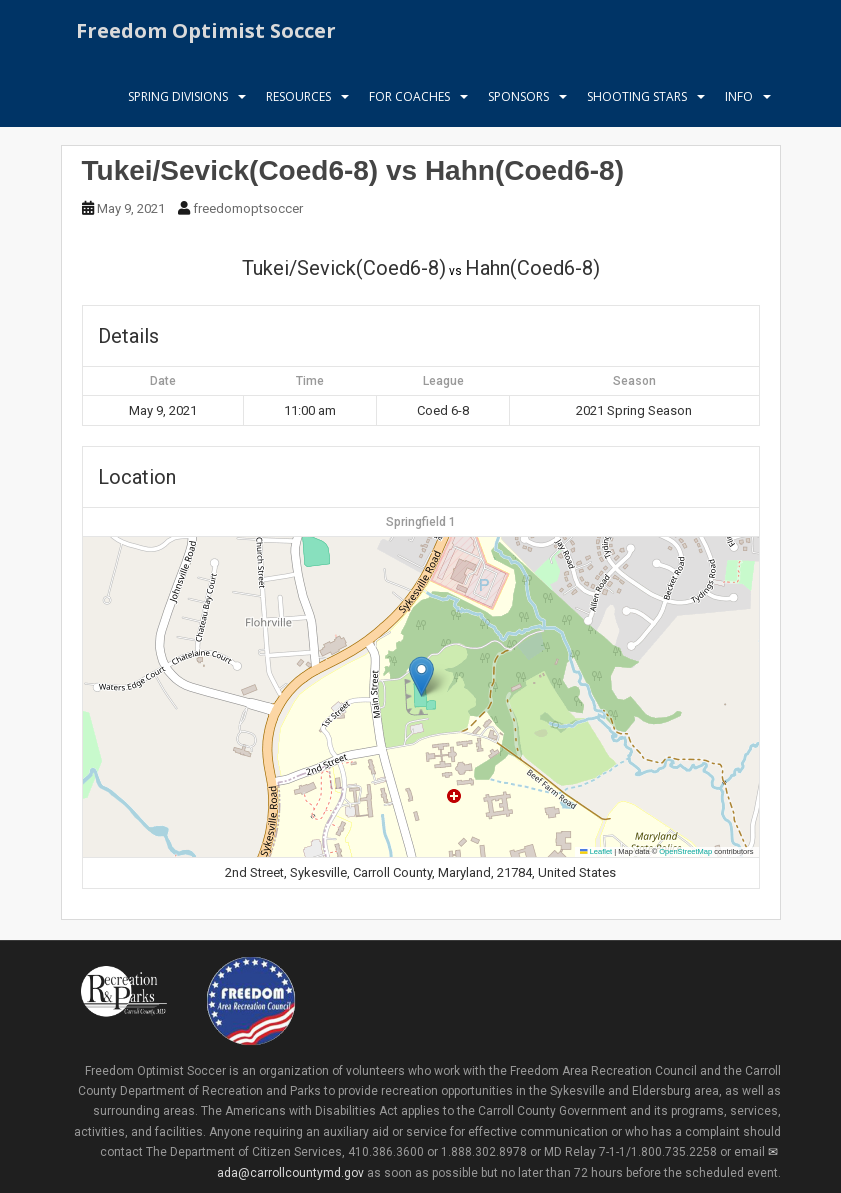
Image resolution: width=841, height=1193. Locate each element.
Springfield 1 (421, 522)
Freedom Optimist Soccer (206, 34)
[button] (421, 676)
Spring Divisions (178, 104)
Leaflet (596, 851)
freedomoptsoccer (248, 208)
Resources (298, 104)
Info (739, 104)
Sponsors (518, 104)
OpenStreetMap (685, 851)
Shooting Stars (637, 104)
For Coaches (409, 104)
